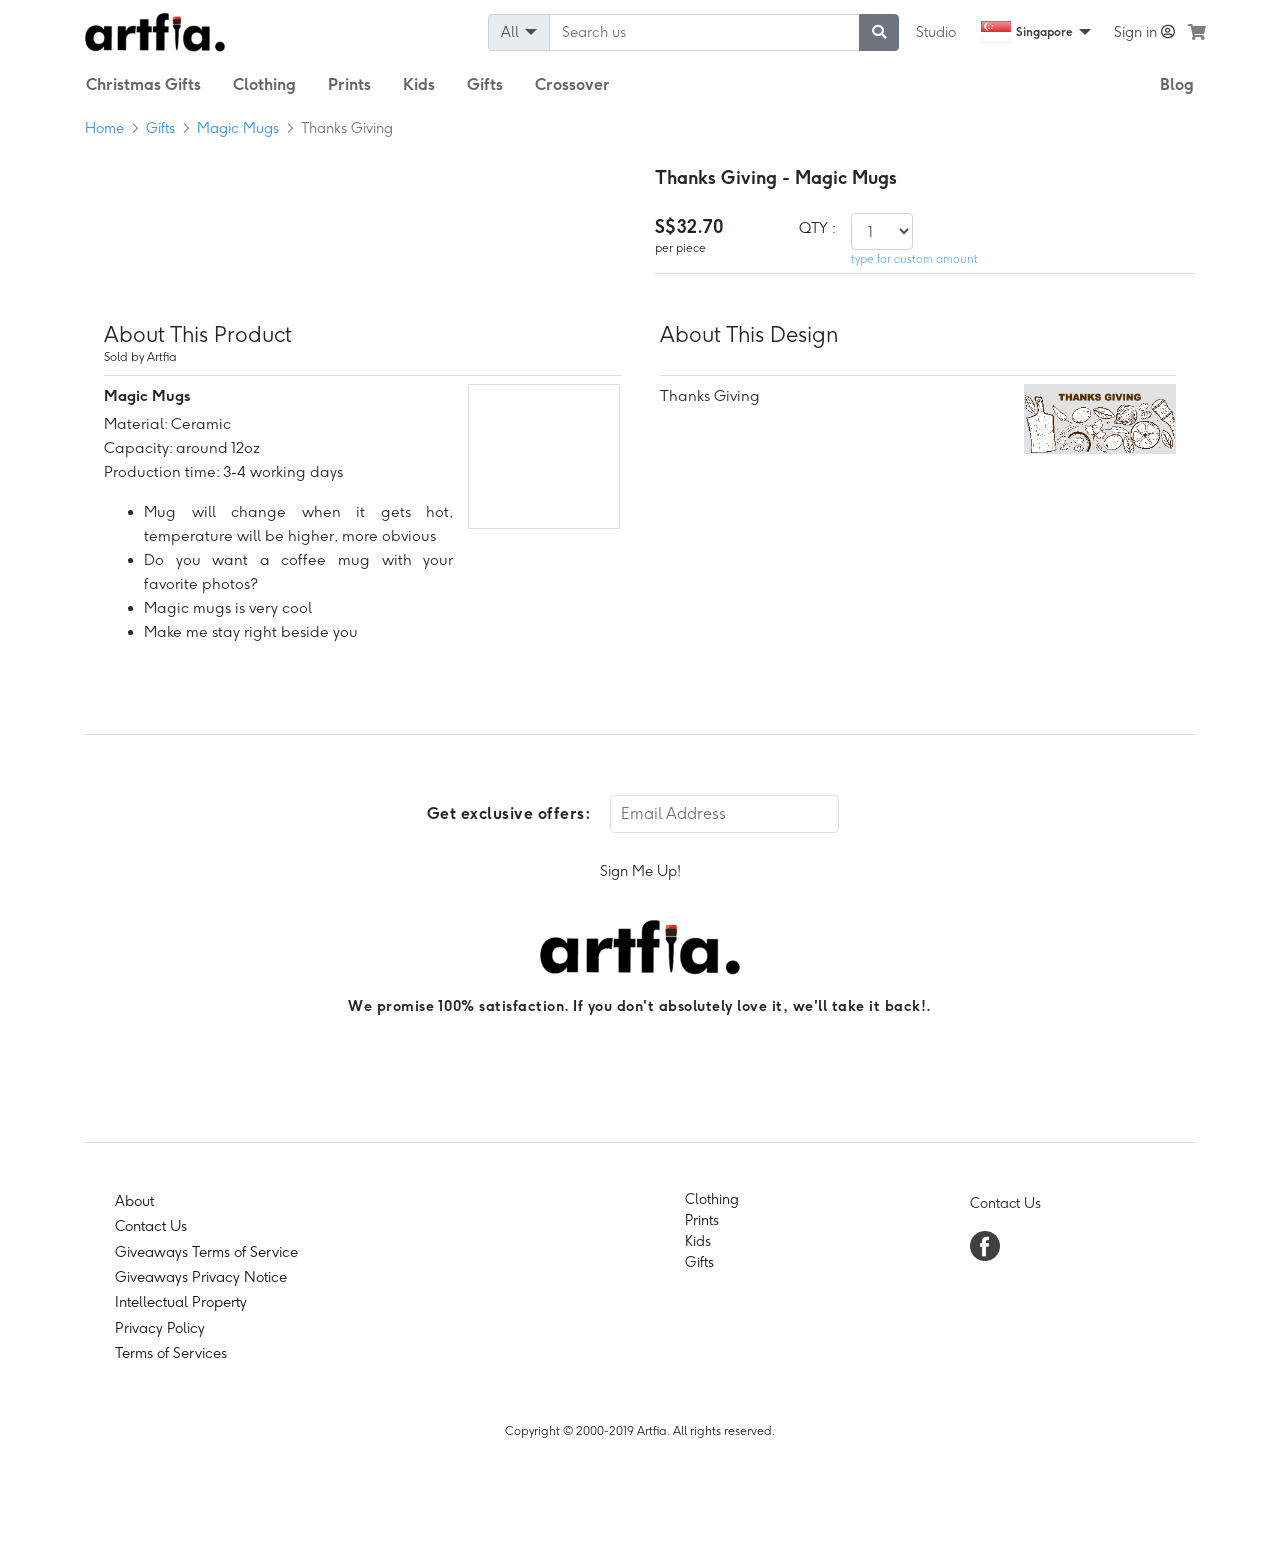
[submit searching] (879, 32)
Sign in (1144, 32)
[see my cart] (1197, 32)
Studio (936, 32)
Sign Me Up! (640, 871)
